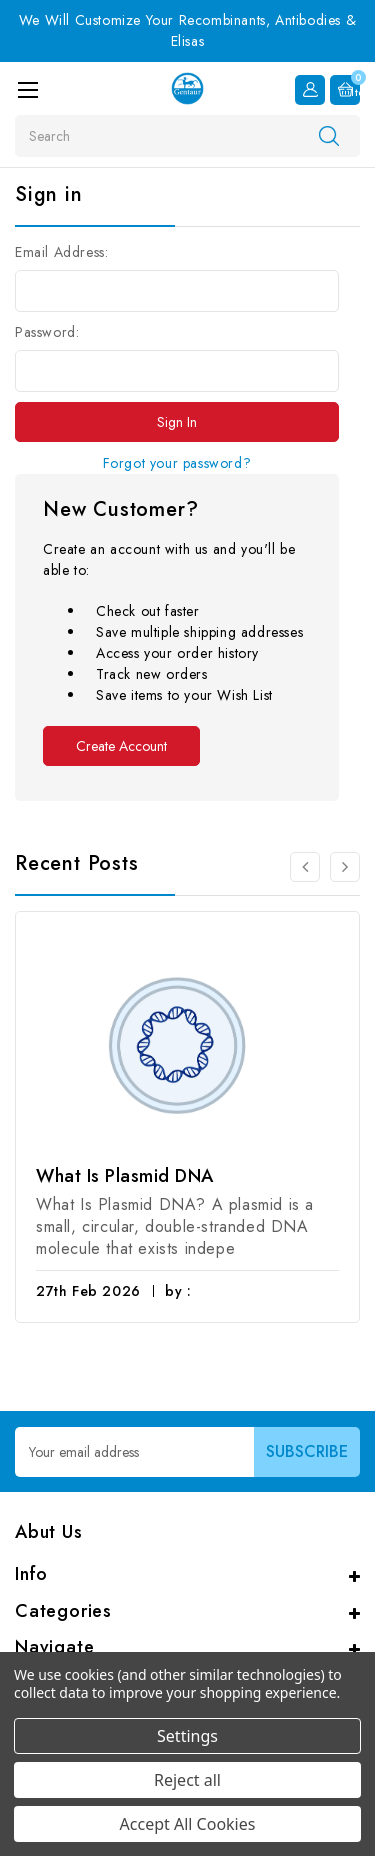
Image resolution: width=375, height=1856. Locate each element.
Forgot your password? (177, 463)
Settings (187, 1736)
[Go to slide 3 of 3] (305, 867)
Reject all (187, 1780)
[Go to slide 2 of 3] (345, 867)
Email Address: (61, 252)
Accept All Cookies (188, 1824)
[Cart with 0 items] (345, 90)
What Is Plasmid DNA (125, 1176)
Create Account (121, 746)
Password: (47, 332)
